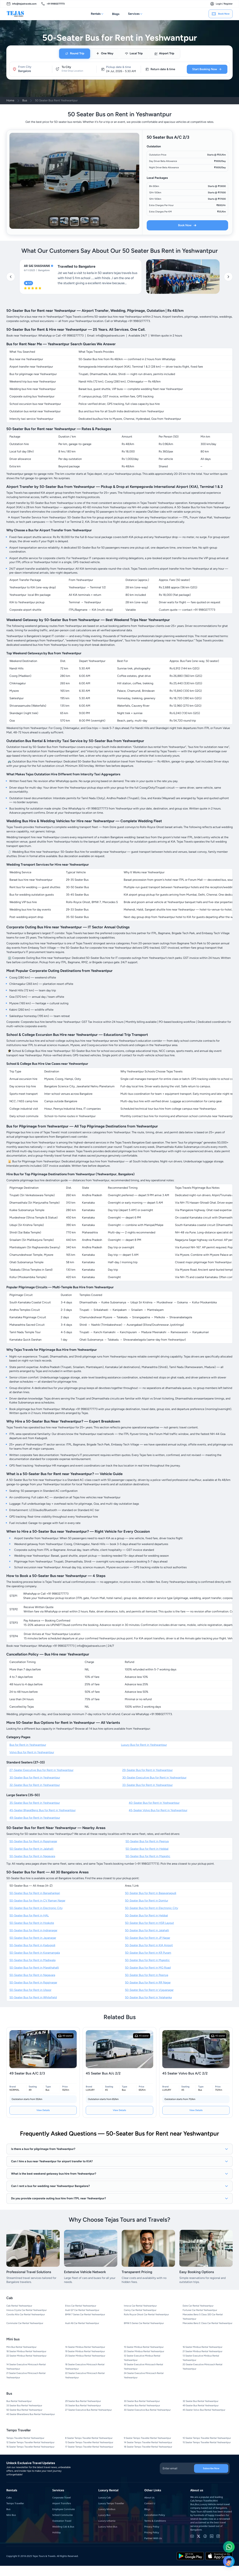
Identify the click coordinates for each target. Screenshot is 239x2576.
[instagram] (218, 2536)
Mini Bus (11, 2515)
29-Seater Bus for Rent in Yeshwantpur (147, 1770)
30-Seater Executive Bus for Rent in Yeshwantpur (154, 1777)
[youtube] (192, 2536)
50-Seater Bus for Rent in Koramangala (34, 1952)
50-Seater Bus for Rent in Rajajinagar (33, 1841)
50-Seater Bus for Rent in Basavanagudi (150, 1893)
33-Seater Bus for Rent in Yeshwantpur (147, 1785)
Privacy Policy (151, 2526)
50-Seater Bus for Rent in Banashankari (34, 1893)
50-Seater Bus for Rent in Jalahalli (31, 1848)
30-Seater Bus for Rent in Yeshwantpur (34, 1777)
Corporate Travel (61, 2497)
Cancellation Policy (154, 2515)
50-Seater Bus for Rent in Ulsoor (30, 1990)
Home (10, 100)
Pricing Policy (151, 2532)
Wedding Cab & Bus (63, 2526)
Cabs (9, 2497)
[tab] (74, 54)
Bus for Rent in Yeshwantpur (27, 1745)
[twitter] (198, 2536)
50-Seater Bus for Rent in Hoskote (31, 1923)
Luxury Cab (104, 2497)
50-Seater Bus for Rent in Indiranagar (33, 1930)
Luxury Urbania (106, 2520)
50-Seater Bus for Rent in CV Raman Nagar (37, 1900)
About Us (149, 2497)
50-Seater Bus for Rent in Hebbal (146, 1848)
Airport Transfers (61, 2503)
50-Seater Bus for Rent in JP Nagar (147, 1937)
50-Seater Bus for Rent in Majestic (147, 1856)
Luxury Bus (104, 2515)
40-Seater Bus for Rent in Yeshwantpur (154, 1802)
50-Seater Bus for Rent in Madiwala (32, 1960)
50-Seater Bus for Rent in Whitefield (33, 1997)
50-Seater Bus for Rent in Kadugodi (32, 1945)
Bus (24, 100)
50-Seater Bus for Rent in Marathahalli (34, 1967)
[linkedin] (211, 2536)
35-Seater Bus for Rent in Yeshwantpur (34, 1802)
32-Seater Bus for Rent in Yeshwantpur (34, 1785)
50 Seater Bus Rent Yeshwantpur (56, 100)
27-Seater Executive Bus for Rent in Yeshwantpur (41, 1770)
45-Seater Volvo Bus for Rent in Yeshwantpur (158, 1810)
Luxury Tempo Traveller (111, 2503)
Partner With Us (153, 2538)
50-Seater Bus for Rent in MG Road (148, 1967)
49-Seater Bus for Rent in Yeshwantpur (34, 1817)
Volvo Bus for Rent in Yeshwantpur (31, 1752)
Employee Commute (63, 2509)
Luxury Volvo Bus (107, 2526)
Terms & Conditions (155, 2520)
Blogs (115, 14)
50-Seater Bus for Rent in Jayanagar (32, 1937)
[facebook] (205, 2536)
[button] (30, 69)
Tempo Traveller (15, 2503)
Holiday (56, 2532)
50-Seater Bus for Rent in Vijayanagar (149, 1990)
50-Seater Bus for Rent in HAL (29, 1915)
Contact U (149, 2503)
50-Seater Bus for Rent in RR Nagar (148, 1982)
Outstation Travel (61, 2520)
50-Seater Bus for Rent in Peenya (147, 1841)
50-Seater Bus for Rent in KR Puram (148, 1952)
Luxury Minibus (106, 2509)
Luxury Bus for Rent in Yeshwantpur (144, 1745)
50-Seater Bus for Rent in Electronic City (36, 1908)
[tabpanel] (119, 69)
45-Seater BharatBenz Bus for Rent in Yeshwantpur (42, 1810)
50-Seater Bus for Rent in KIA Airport (149, 1945)
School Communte (62, 2515)
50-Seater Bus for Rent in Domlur (146, 1900)
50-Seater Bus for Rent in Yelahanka (148, 1997)
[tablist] (119, 53)
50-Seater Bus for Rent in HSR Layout (149, 1923)
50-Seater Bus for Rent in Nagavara (32, 1856)
